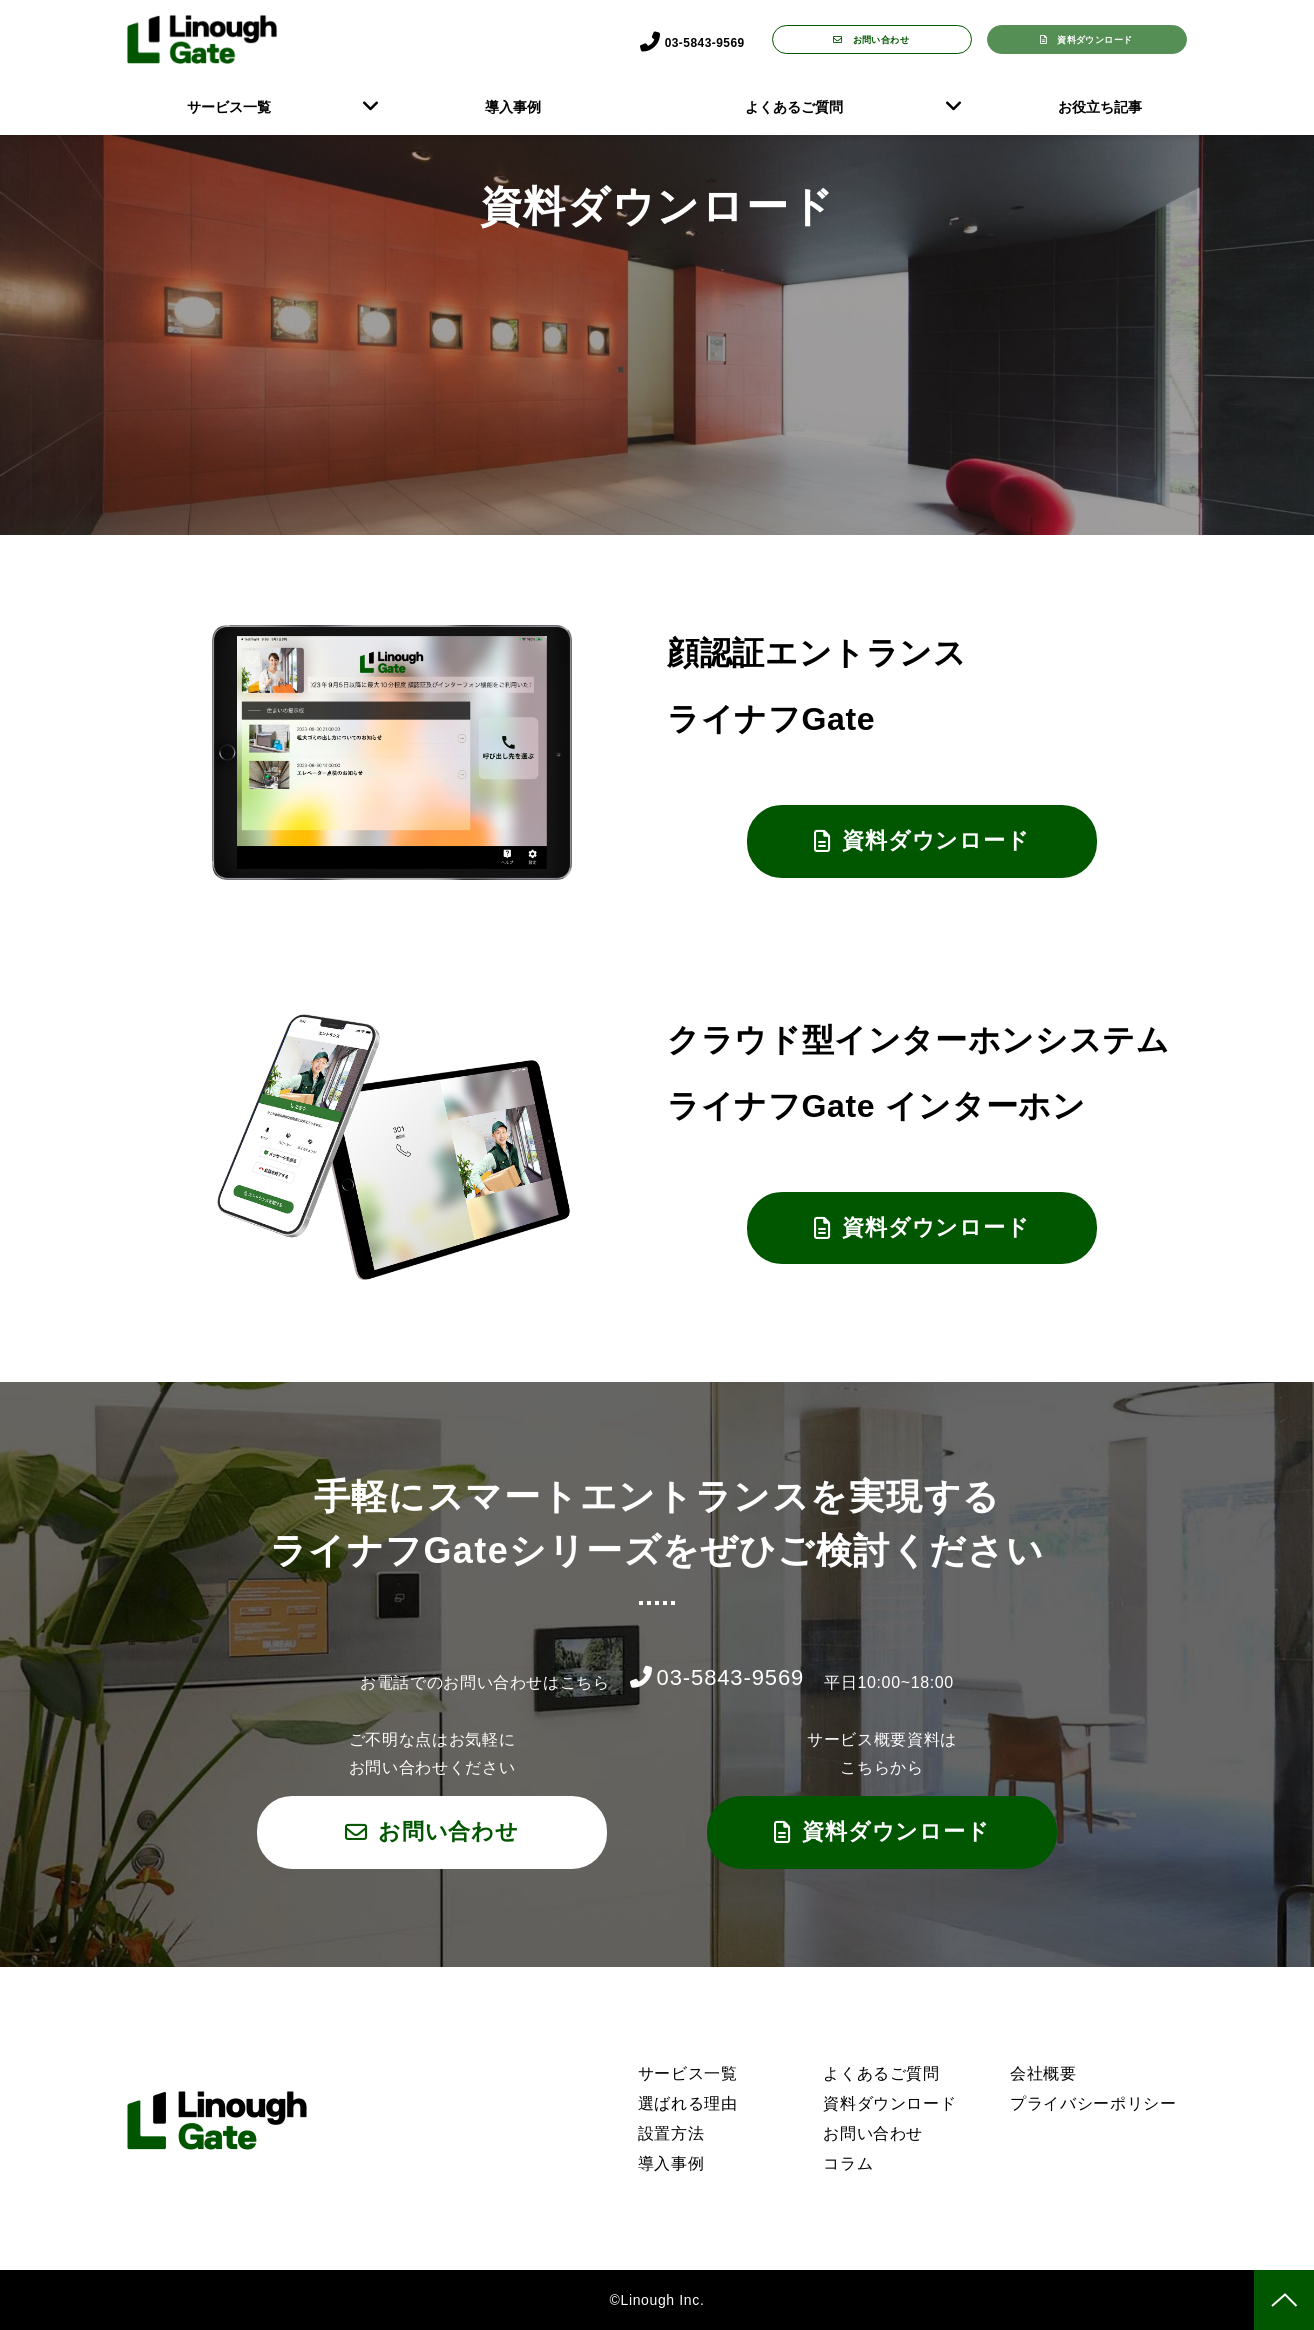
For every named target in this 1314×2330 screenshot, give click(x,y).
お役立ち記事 (1100, 107)
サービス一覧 (229, 107)
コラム (848, 2163)
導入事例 (513, 107)
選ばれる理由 (688, 2103)
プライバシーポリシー (1093, 2103)
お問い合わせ (884, 39)
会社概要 (1043, 2073)
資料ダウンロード (1098, 39)
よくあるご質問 (794, 107)
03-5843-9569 (687, 41)
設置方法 (671, 2133)
